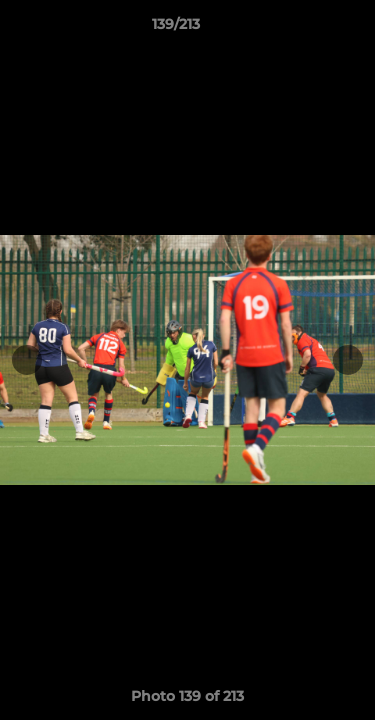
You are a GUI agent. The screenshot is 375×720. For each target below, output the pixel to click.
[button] (303, 29)
